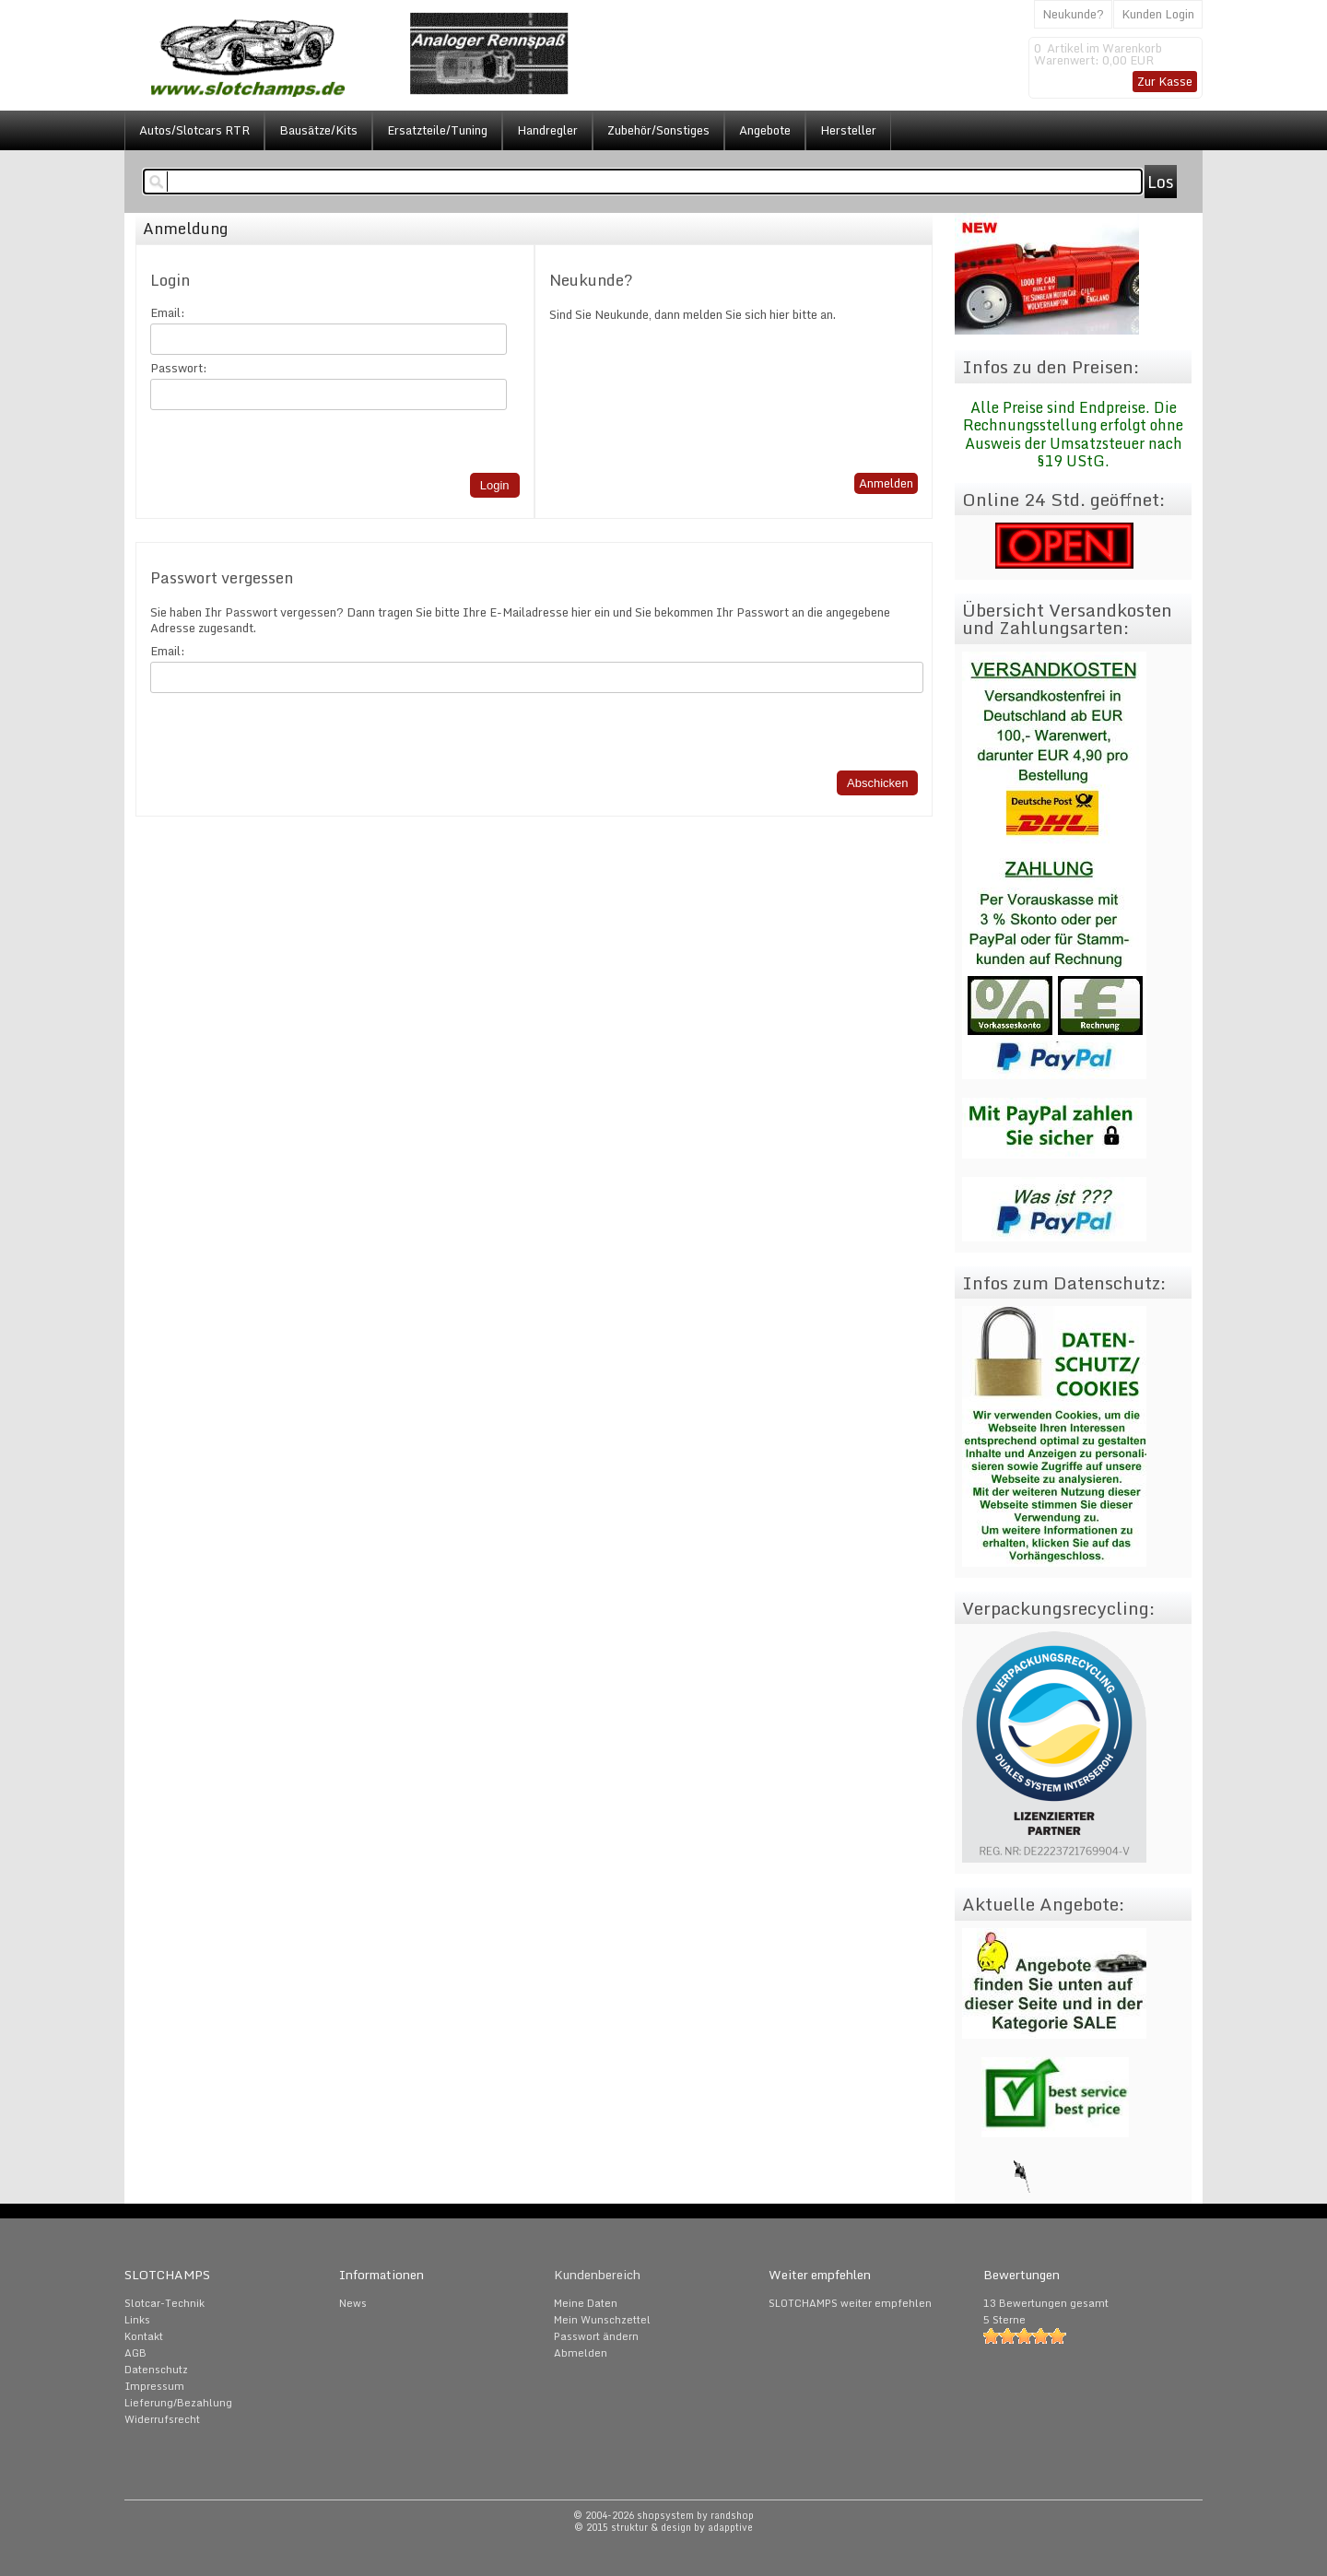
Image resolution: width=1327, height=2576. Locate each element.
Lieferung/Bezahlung (178, 2402)
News (353, 2303)
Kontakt (143, 2336)
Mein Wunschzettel (602, 2319)
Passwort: (178, 368)
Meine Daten (585, 2303)
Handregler (547, 130)
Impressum (154, 2386)
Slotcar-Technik (164, 2303)
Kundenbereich (597, 2274)
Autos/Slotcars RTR (194, 130)
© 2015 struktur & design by (663, 2527)
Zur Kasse (1164, 81)
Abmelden (580, 2353)
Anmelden (886, 483)
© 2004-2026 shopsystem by (663, 2515)
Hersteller (848, 130)
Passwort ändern (596, 2336)
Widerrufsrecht (162, 2419)
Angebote (765, 130)
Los (1160, 181)
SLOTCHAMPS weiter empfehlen (850, 2303)
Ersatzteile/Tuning (437, 130)
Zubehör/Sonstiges (658, 130)
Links (137, 2319)
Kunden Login (1157, 14)
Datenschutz (156, 2369)
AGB (135, 2353)
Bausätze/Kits (318, 130)
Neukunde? (1073, 14)
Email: (167, 313)
